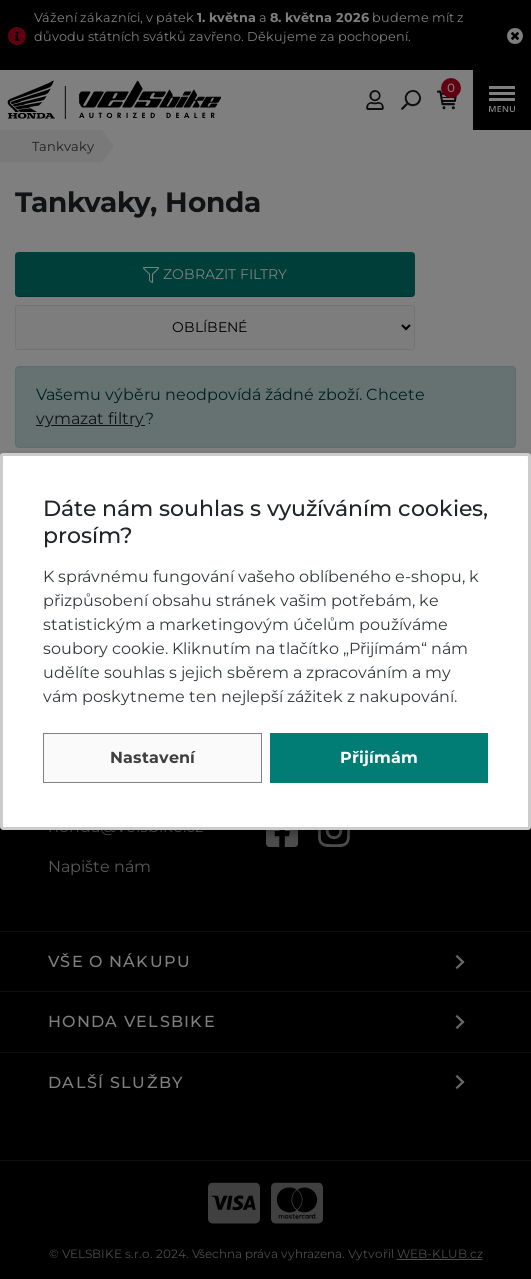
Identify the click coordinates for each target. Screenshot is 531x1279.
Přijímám (379, 757)
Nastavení (152, 757)
